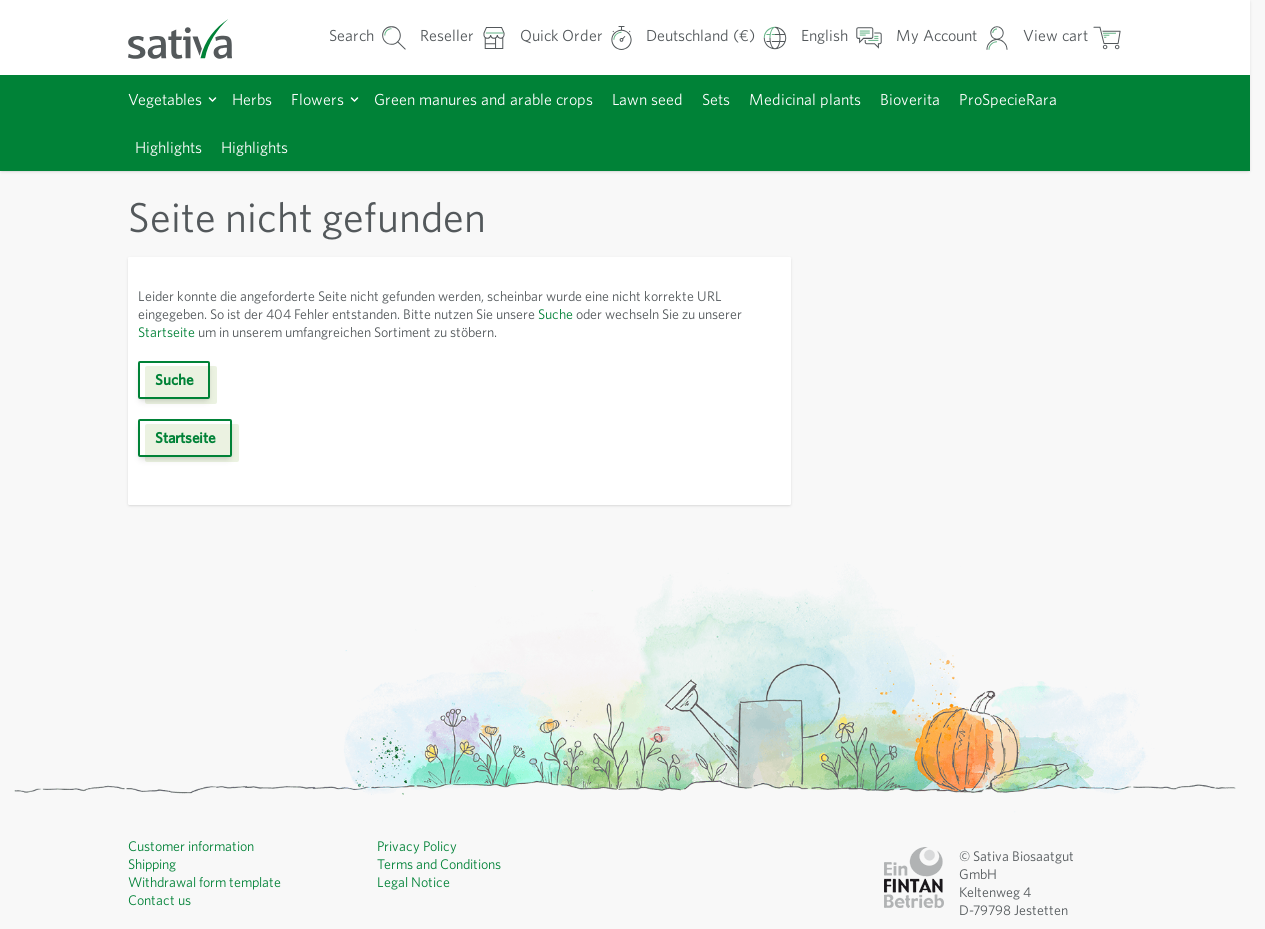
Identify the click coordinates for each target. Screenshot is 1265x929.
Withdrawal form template (204, 882)
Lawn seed (647, 99)
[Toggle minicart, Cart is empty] (1072, 37)
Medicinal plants (805, 99)
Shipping (152, 864)
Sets (716, 99)
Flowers (317, 99)
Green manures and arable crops (483, 99)
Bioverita (910, 99)
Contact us (159, 900)
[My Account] (953, 37)
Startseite (166, 332)
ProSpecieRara (1008, 99)
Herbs (252, 99)
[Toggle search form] (368, 37)
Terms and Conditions (439, 864)
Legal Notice (413, 882)
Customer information (191, 846)
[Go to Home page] (193, 37)
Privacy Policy (417, 846)
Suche (555, 314)
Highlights (168, 147)
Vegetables (165, 99)
